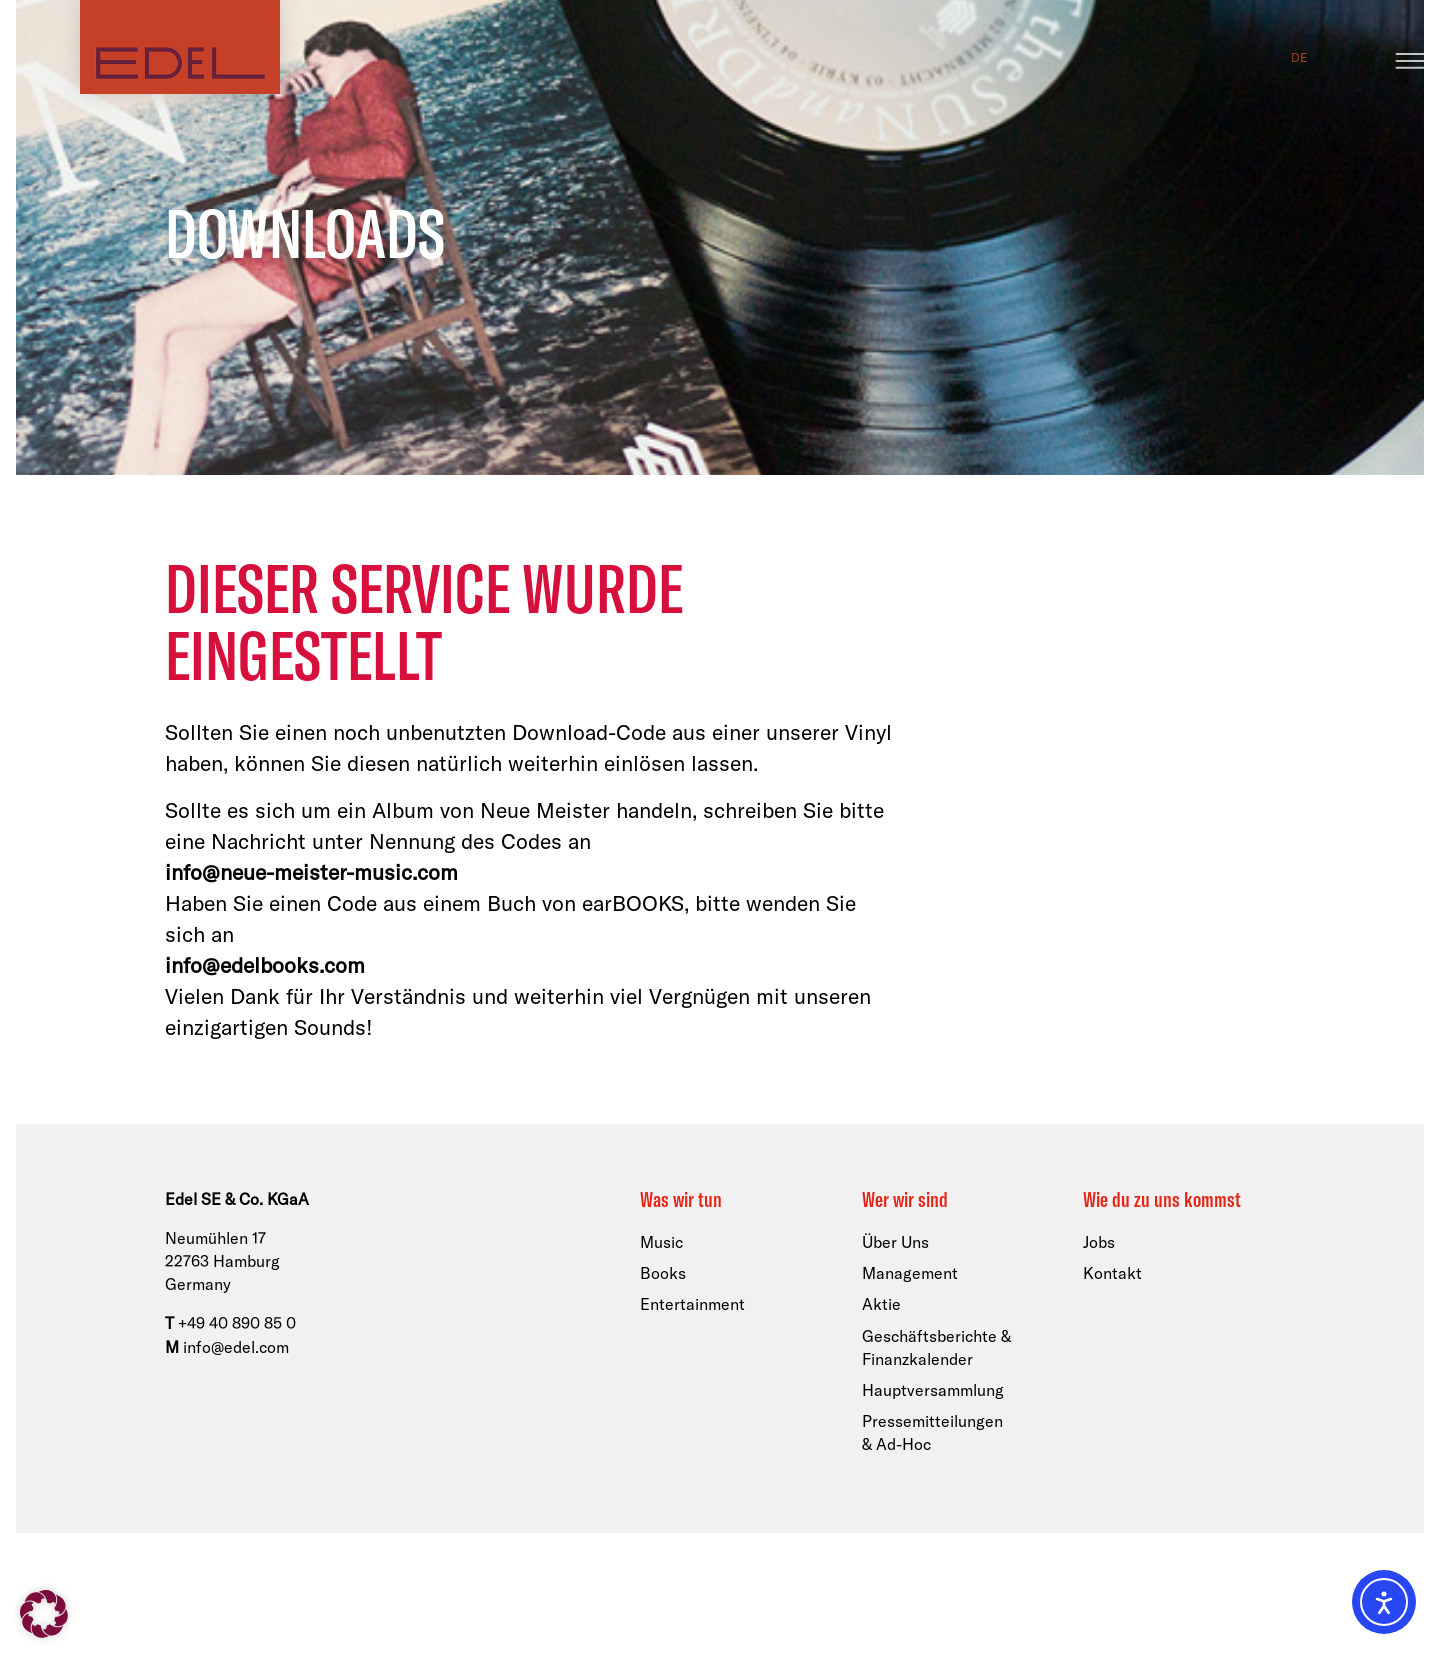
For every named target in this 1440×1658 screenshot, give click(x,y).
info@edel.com (236, 1347)
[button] (44, 1614)
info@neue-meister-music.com (311, 872)
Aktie (881, 1304)
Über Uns (895, 1242)
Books (663, 1273)
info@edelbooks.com (265, 965)
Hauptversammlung (933, 1390)
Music (661, 1242)
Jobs (1099, 1242)
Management (910, 1273)
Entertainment (692, 1304)
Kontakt (1112, 1273)
